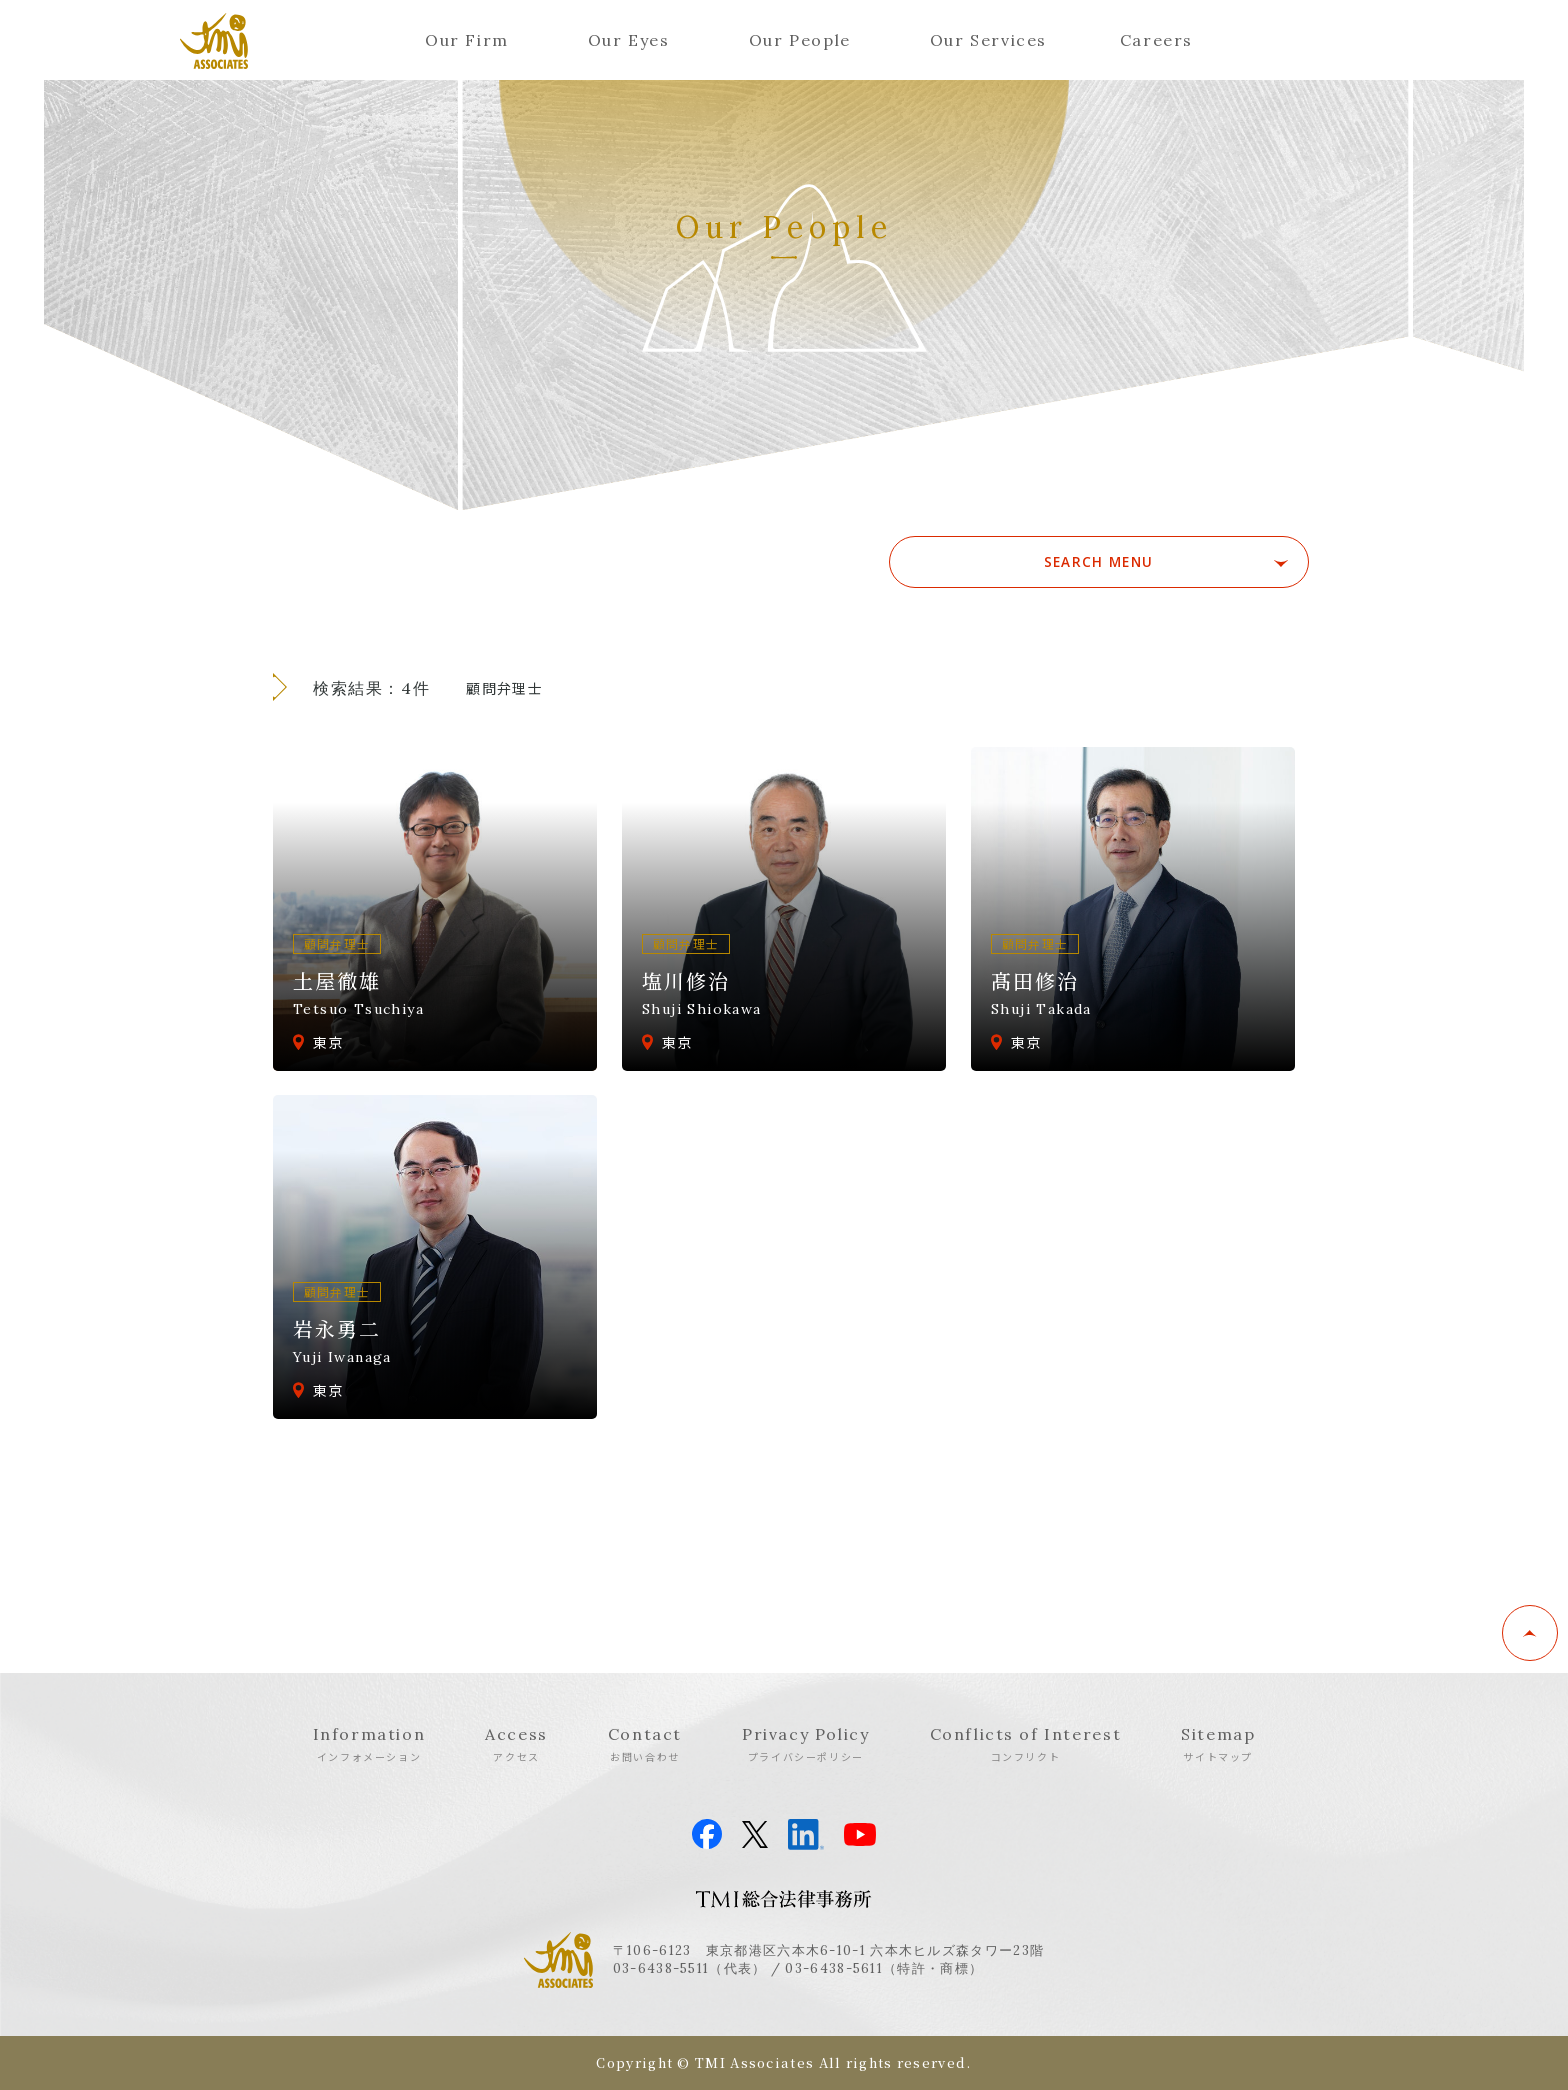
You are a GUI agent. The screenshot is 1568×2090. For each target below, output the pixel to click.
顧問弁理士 (504, 688)
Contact (645, 1744)
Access (516, 1744)
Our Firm (467, 40)
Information (369, 1744)
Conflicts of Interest (1026, 1744)
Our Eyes (629, 40)
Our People (800, 40)
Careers (1156, 40)
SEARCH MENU (1168, 562)
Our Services (988, 40)
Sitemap (1218, 1744)
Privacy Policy (805, 1744)
